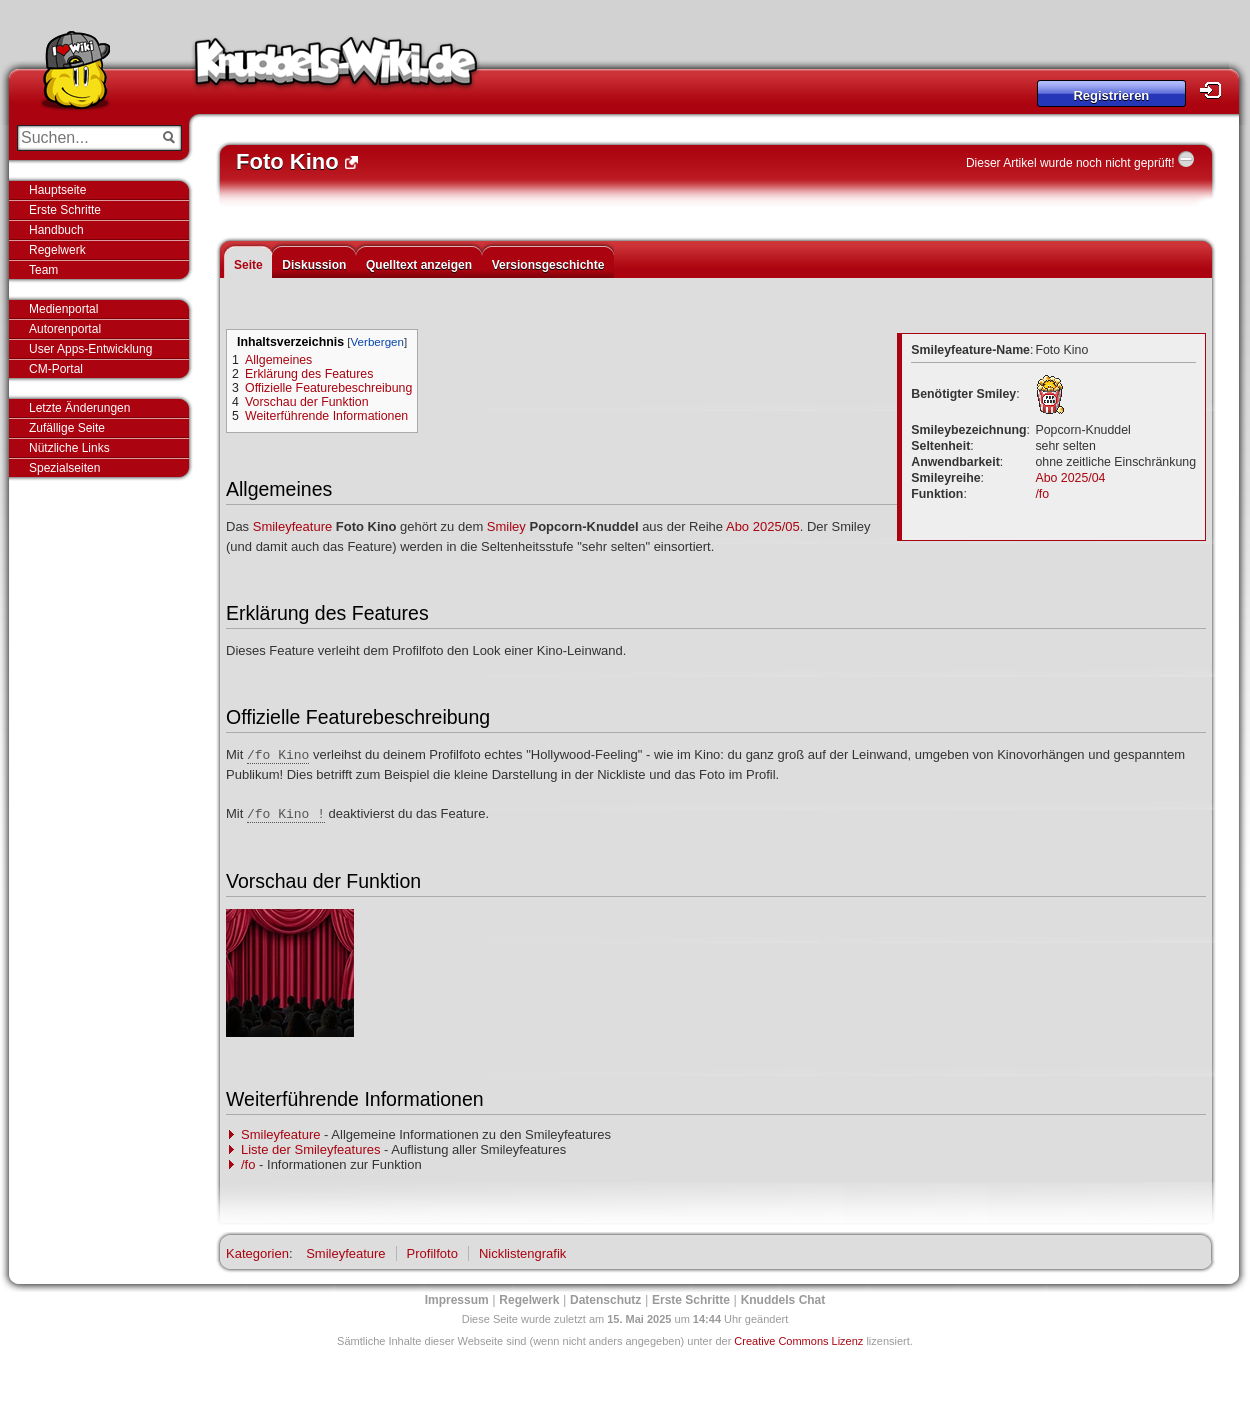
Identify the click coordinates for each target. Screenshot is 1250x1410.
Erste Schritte (65, 210)
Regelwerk (57, 250)
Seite (248, 265)
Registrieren (1111, 95)
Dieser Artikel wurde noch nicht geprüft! (1070, 163)
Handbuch (56, 230)
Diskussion (314, 265)
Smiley (506, 526)
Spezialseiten (64, 468)
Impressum (457, 1300)
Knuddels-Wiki (336, 68)
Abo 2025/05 (763, 526)
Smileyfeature (292, 526)
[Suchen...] (85, 138)
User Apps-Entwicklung (90, 349)
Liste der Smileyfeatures (310, 1149)
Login (1216, 90)
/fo (1042, 494)
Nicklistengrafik (522, 1253)
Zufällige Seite (67, 428)
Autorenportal (65, 329)
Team (43, 270)
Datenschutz (605, 1300)
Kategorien (257, 1253)
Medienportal (63, 309)
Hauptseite (57, 190)
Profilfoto (432, 1253)
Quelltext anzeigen (419, 265)
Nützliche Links (69, 448)
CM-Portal (56, 369)
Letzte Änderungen (79, 408)
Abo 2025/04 (1070, 478)
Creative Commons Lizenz (798, 1341)
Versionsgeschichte (548, 265)
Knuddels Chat (783, 1300)
